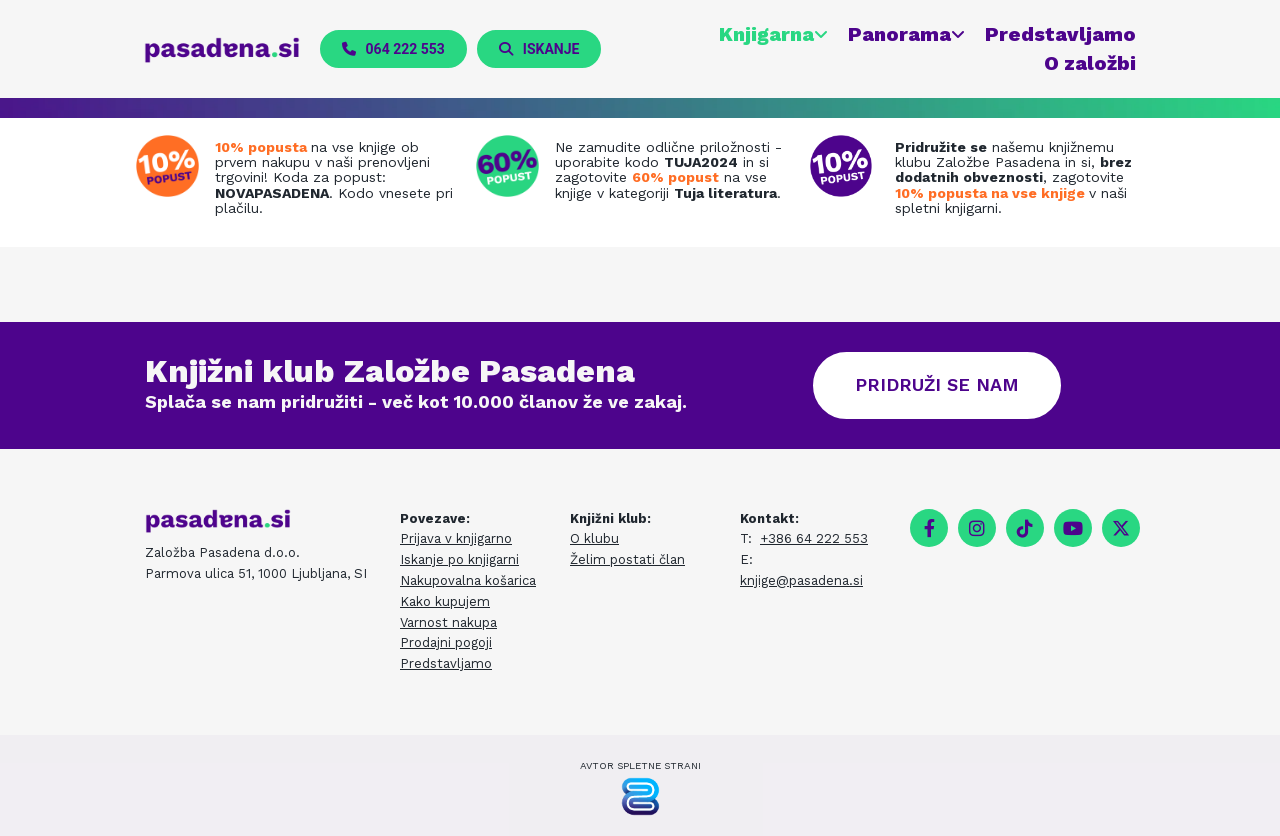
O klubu (594, 539)
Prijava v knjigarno (456, 539)
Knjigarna (765, 34)
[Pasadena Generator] (640, 796)
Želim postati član (627, 560)
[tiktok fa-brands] (1025, 528)
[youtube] (1073, 528)
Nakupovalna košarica (468, 580)
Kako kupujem (445, 601)
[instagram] (977, 528)
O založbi (1089, 63)
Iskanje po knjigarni (459, 560)
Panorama (898, 34)
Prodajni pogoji (446, 643)
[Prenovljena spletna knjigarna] (172, 166)
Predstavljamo (1059, 34)
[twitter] (1121, 528)
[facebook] (929, 528)
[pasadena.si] (222, 50)
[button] (393, 49)
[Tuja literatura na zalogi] (512, 166)
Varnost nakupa (448, 622)
